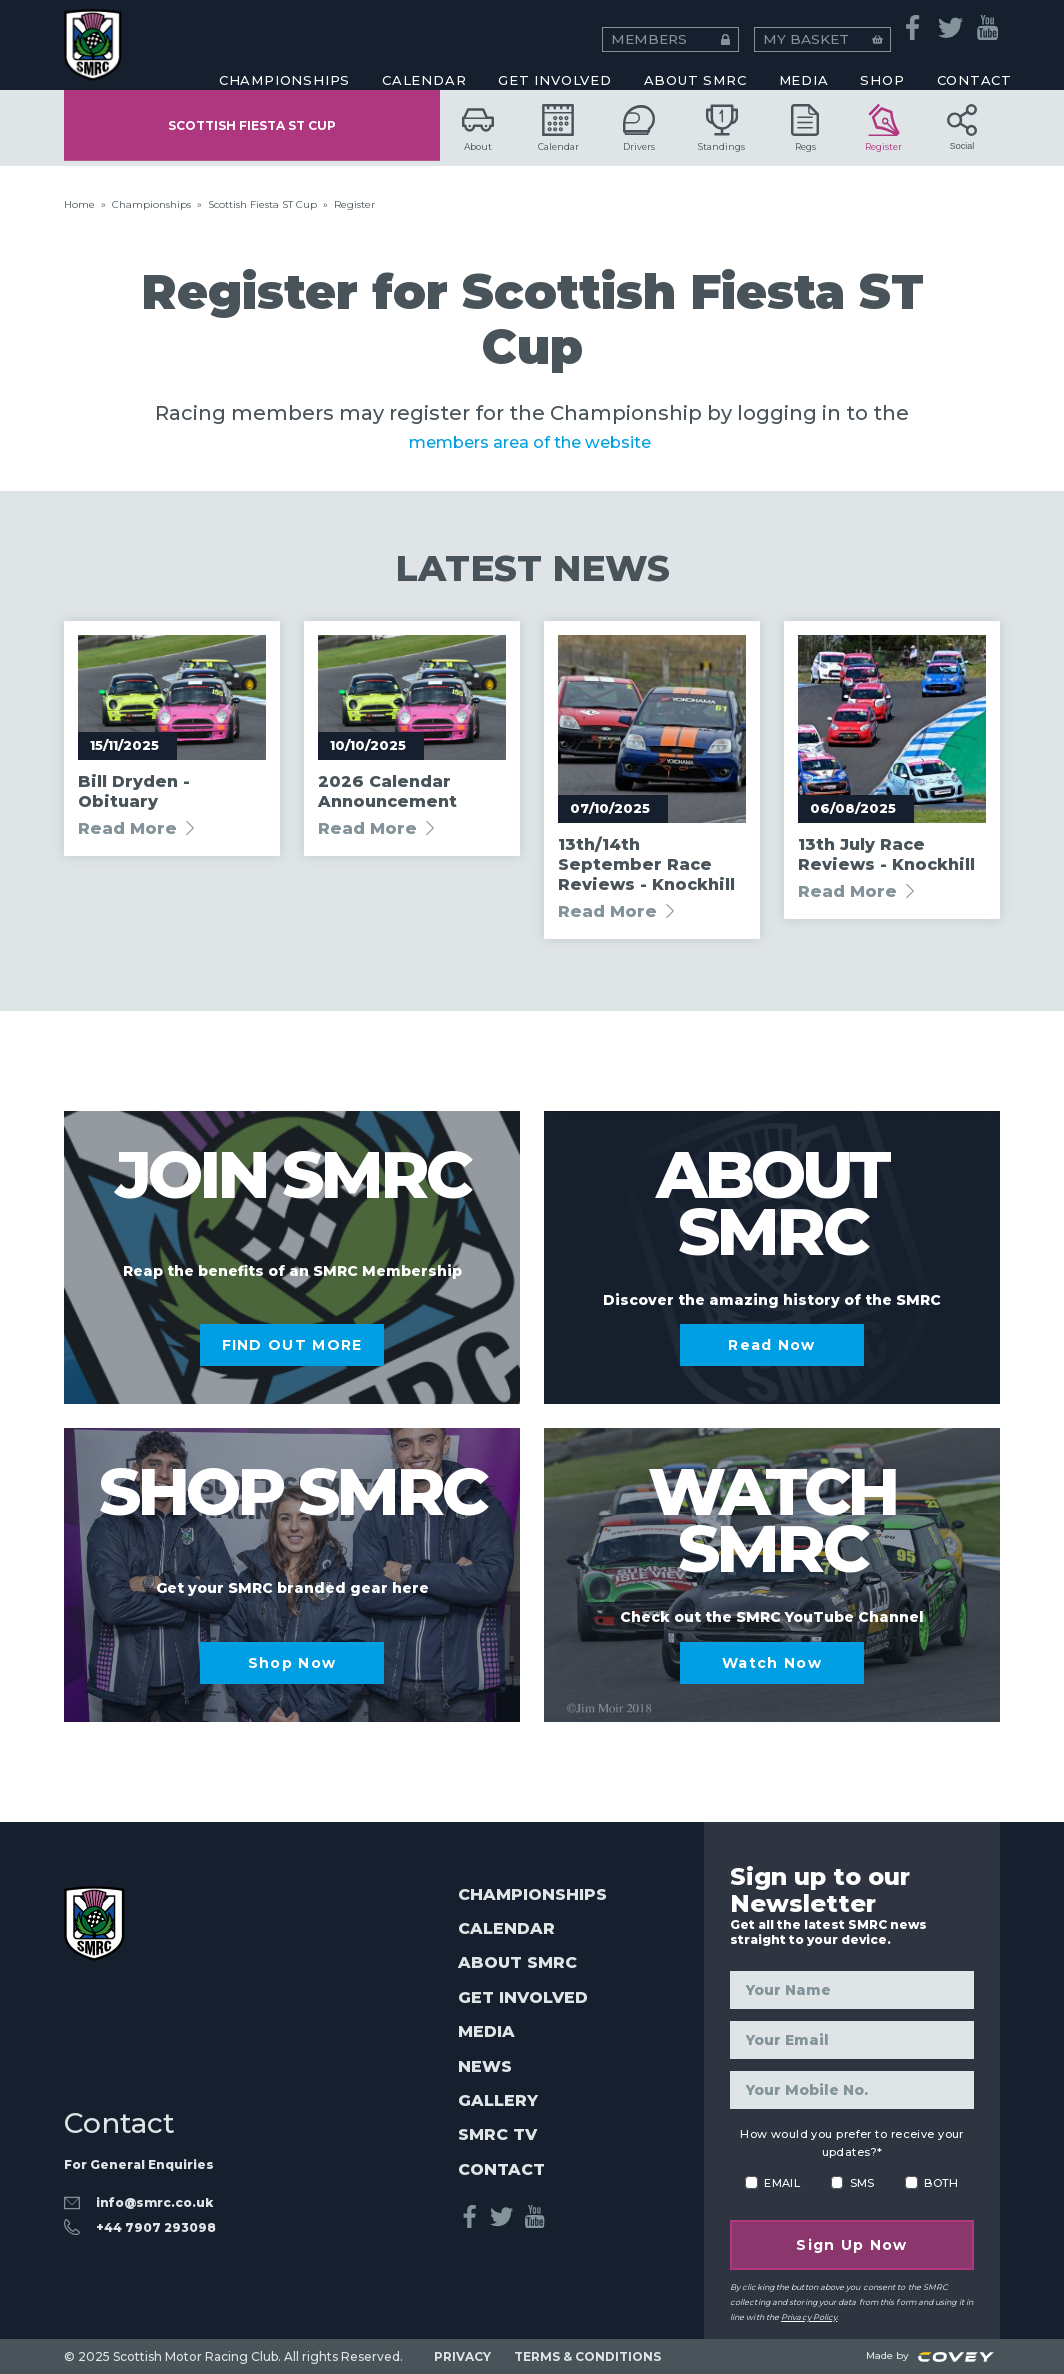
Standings (721, 128)
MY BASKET (866, 19)
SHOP (882, 66)
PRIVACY (462, 2356)
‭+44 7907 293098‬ (156, 2215)
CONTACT (974, 66)
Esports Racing (536, 36)
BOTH (941, 2183)
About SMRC (695, 66)
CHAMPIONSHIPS (284, 66)
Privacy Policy (809, 2317)
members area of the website (532, 441)
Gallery (498, 2100)
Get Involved (554, 66)
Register (883, 128)
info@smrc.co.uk (154, 2190)
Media (486, 2031)
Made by (930, 2355)
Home (79, 204)
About (478, 128)
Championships (151, 204)
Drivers (639, 128)
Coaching (207, 36)
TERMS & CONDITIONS (587, 2356)
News (485, 2066)
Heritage (207, 36)
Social (962, 127)
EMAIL (782, 2183)
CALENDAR (424, 66)
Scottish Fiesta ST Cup (252, 127)
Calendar (558, 128)
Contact (501, 2169)
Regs (805, 128)
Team (536, 36)
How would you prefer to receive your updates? (852, 2143)
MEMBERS (754, 19)
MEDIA (804, 66)
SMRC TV (497, 2134)
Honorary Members (866, 36)
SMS (862, 2183)
